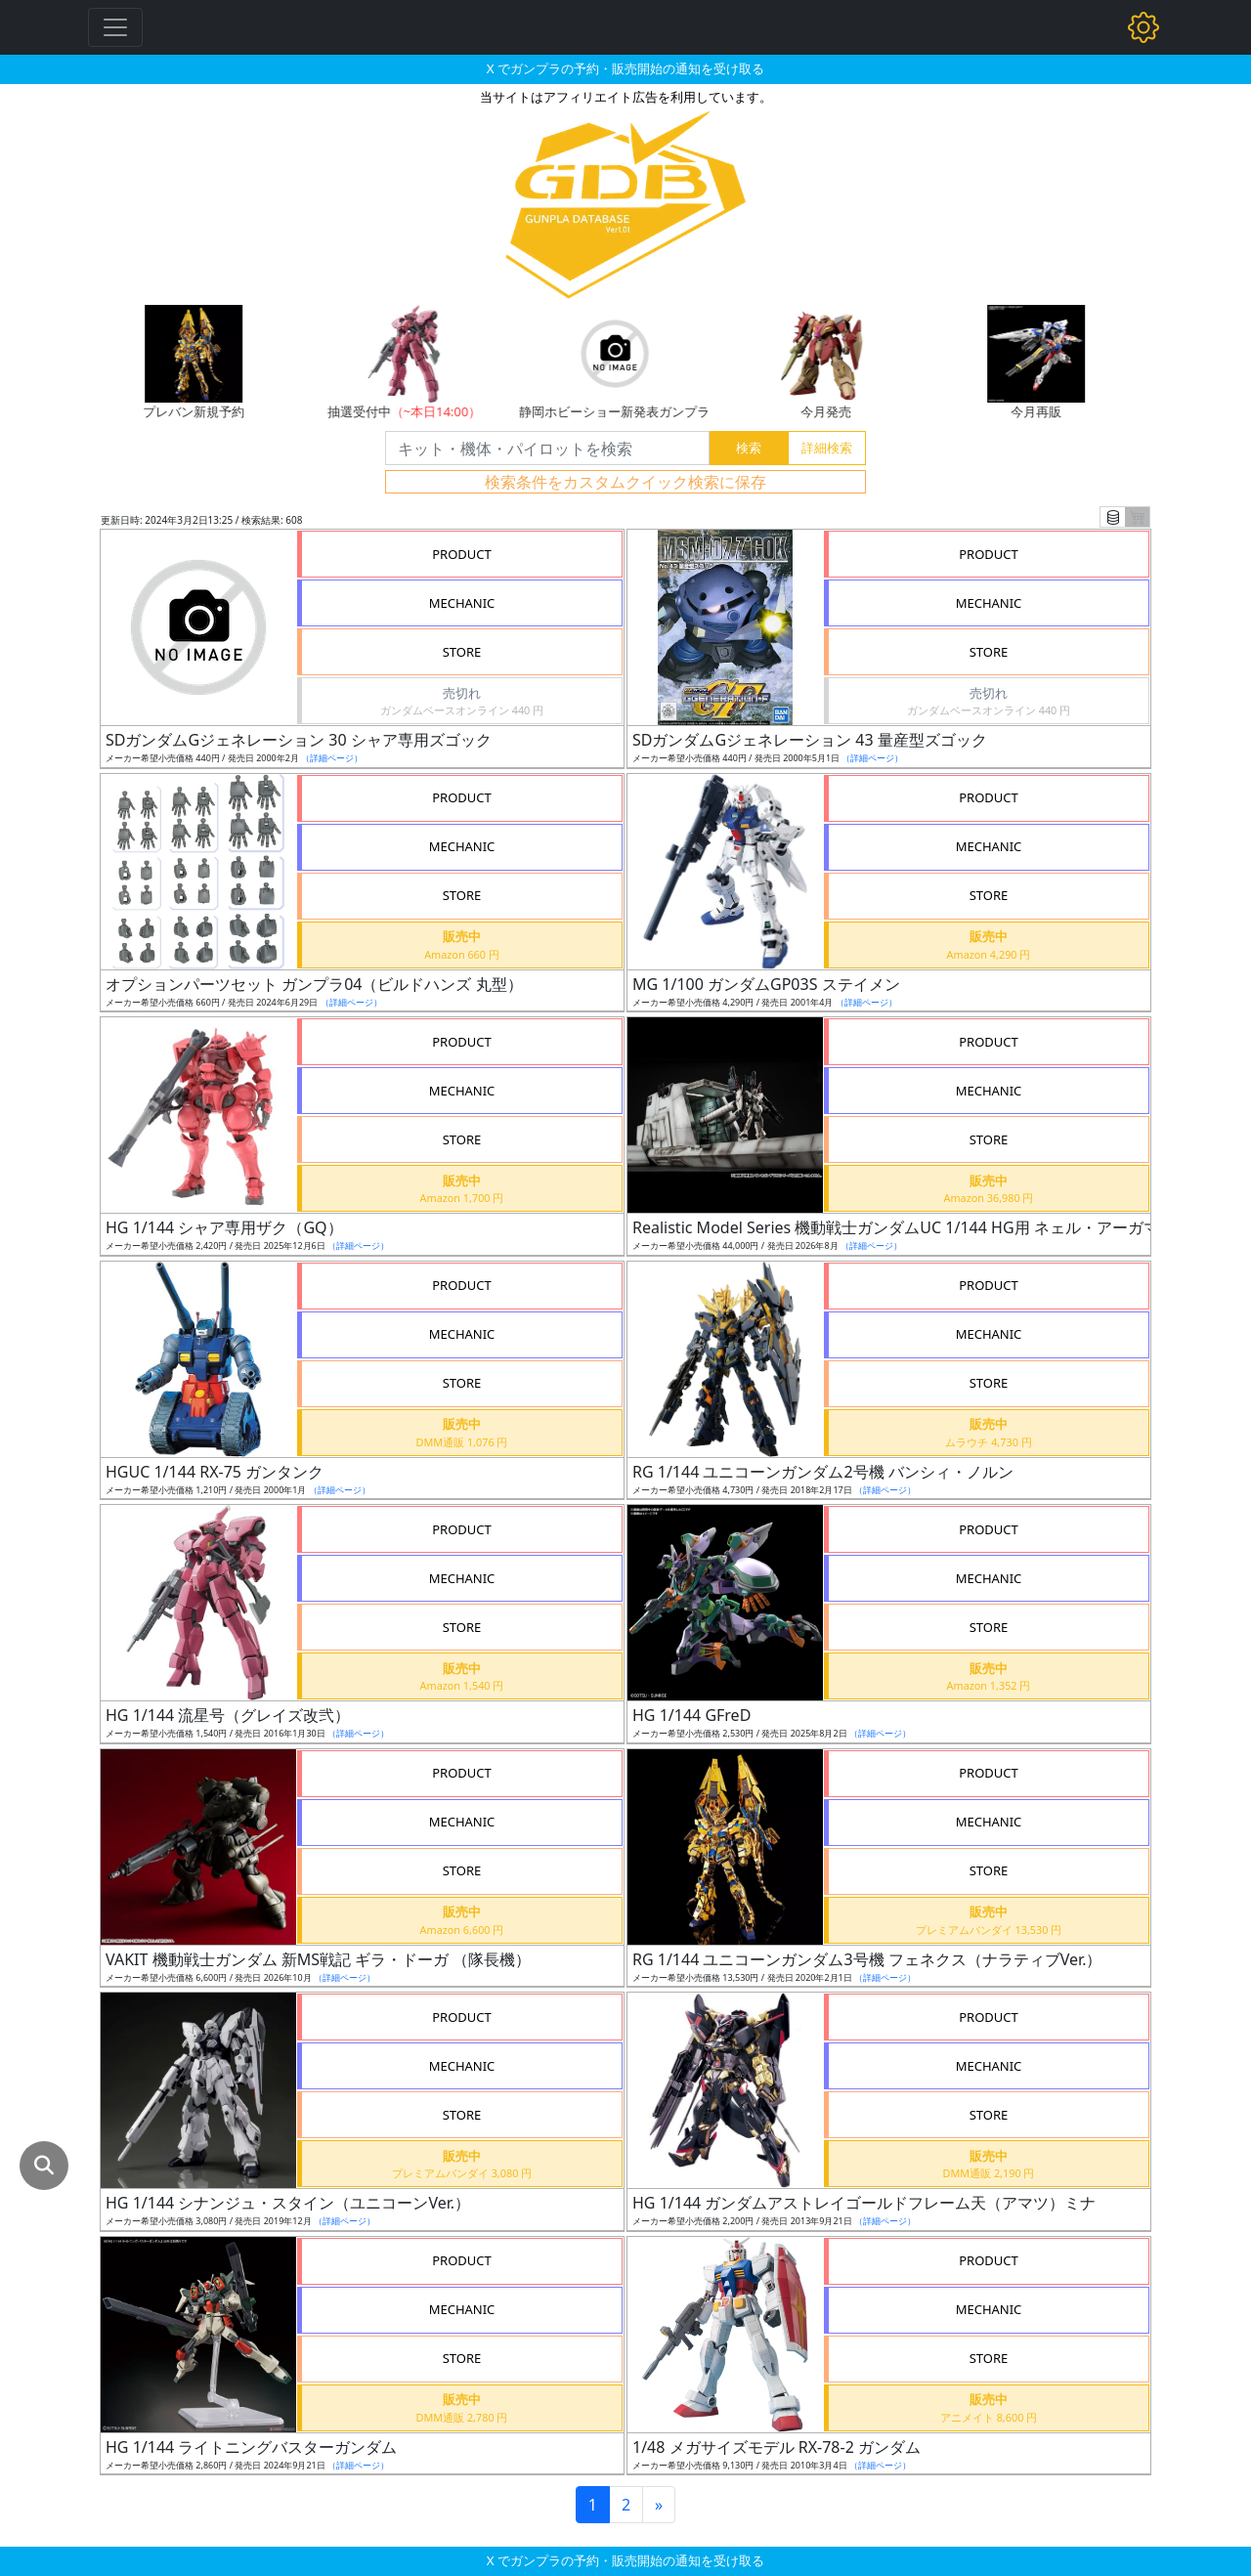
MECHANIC (462, 603)
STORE (462, 652)
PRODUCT (462, 554)
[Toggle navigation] (115, 27)
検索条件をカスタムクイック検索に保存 (625, 482)
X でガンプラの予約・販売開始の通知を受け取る (625, 68)
